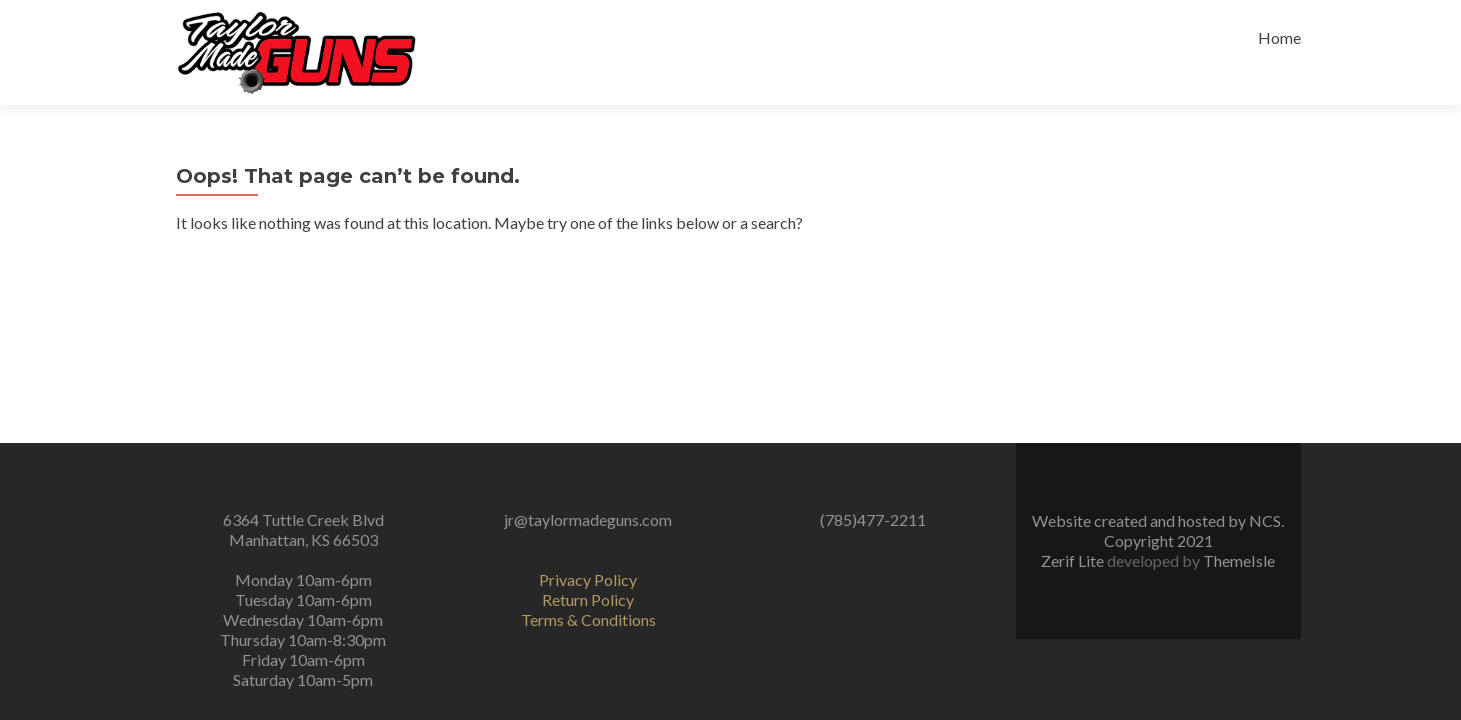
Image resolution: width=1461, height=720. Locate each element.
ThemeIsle (1239, 560)
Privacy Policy (588, 579)
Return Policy (588, 599)
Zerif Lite (1074, 560)
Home (1279, 37)
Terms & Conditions (588, 619)
